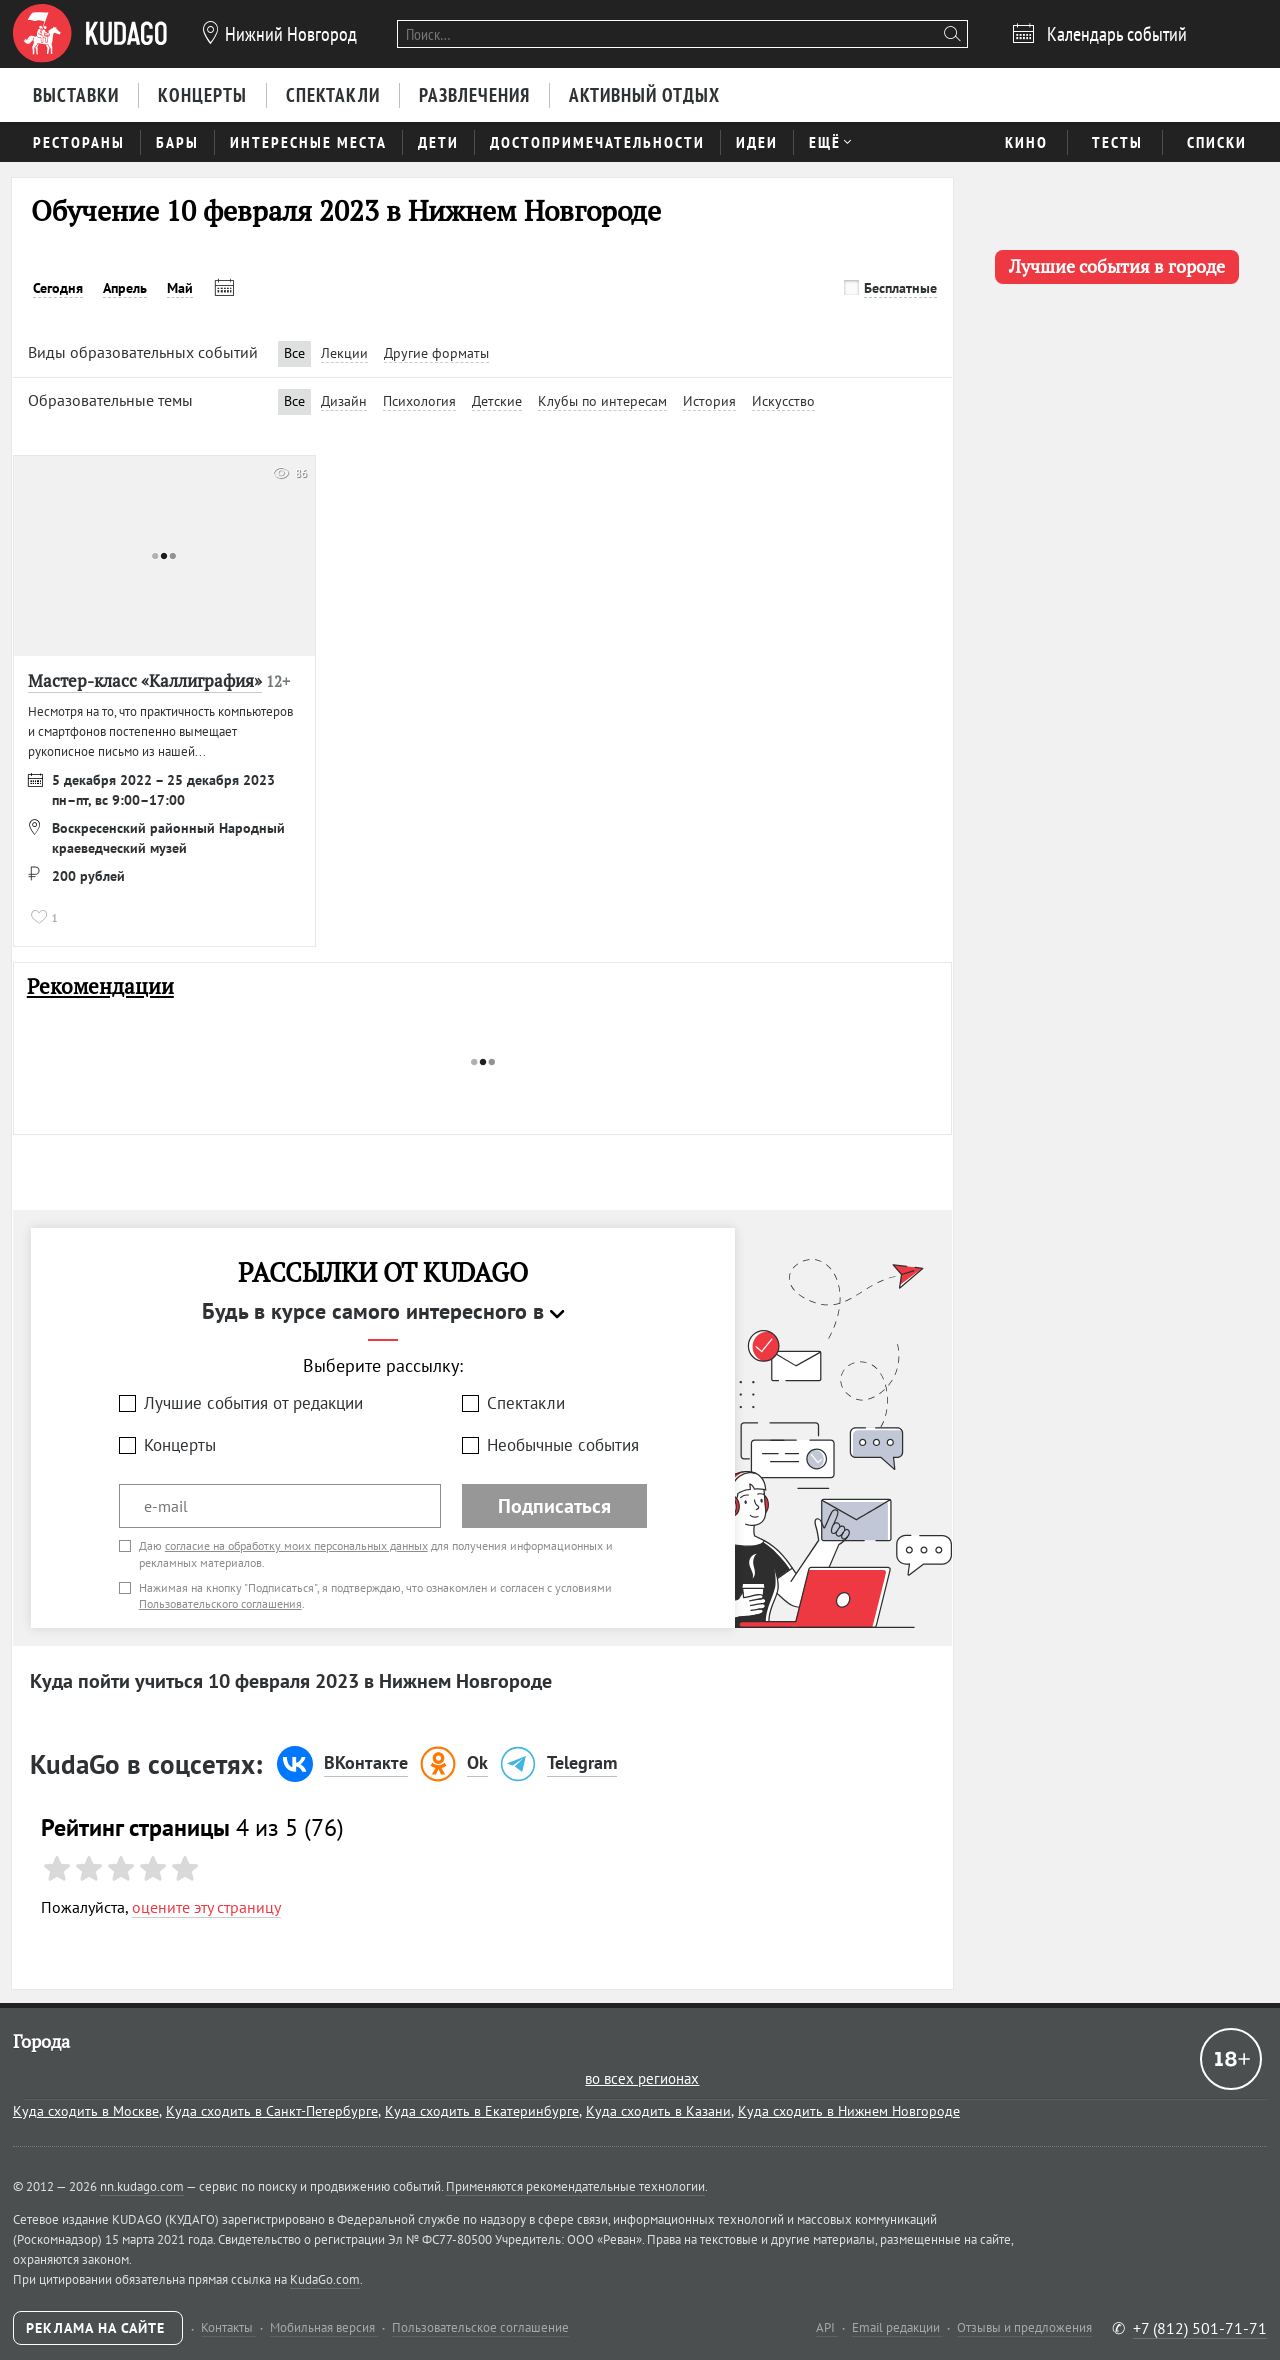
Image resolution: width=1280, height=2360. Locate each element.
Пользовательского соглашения (220, 1603)
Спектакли (526, 1403)
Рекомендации (100, 986)
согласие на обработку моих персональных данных (296, 1545)
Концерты (180, 1445)
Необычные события (563, 1445)
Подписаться (554, 1506)
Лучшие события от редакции (253, 1403)
